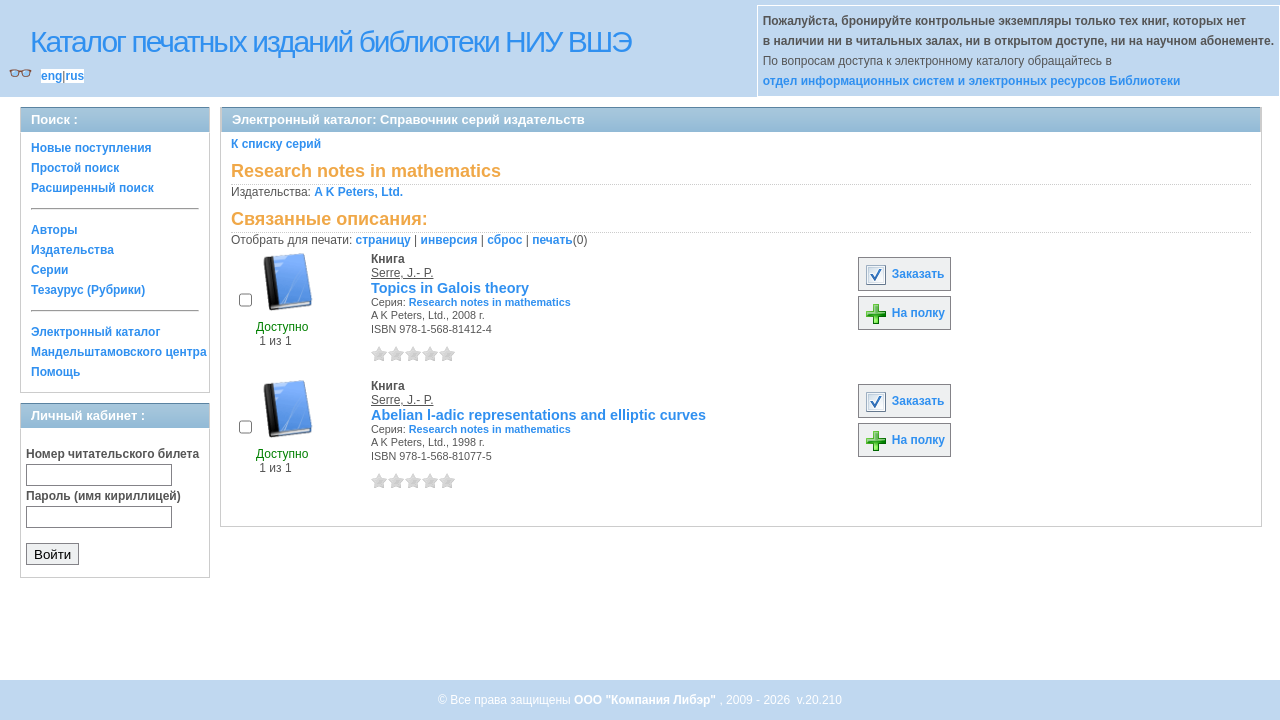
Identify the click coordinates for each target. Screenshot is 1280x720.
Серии (49, 270)
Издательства (72, 250)
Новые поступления (91, 148)
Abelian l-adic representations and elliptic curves (538, 415)
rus (74, 76)
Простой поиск (75, 168)
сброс (504, 240)
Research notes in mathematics (490, 302)
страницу (383, 240)
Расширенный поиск (92, 188)
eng (51, 76)
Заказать (904, 274)
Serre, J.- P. (402, 273)
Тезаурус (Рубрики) (88, 290)
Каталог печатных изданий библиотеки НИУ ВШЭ (330, 41)
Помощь (55, 372)
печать (552, 240)
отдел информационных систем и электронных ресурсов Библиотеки (972, 81)
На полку (904, 313)
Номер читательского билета (112, 454)
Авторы (54, 230)
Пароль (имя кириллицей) (103, 496)
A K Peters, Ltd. (358, 192)
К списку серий (276, 144)
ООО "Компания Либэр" (646, 700)
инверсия (449, 240)
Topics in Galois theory (450, 288)
